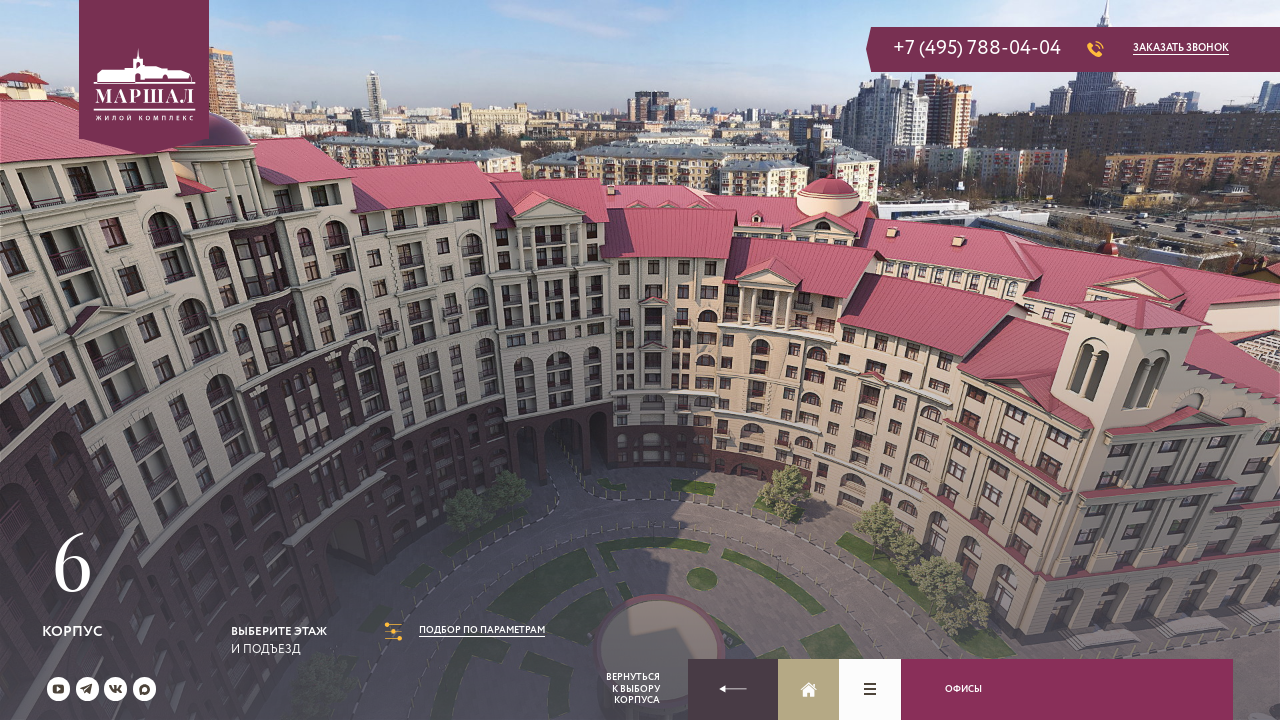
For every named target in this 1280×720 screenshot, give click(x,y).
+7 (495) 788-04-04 (977, 49)
